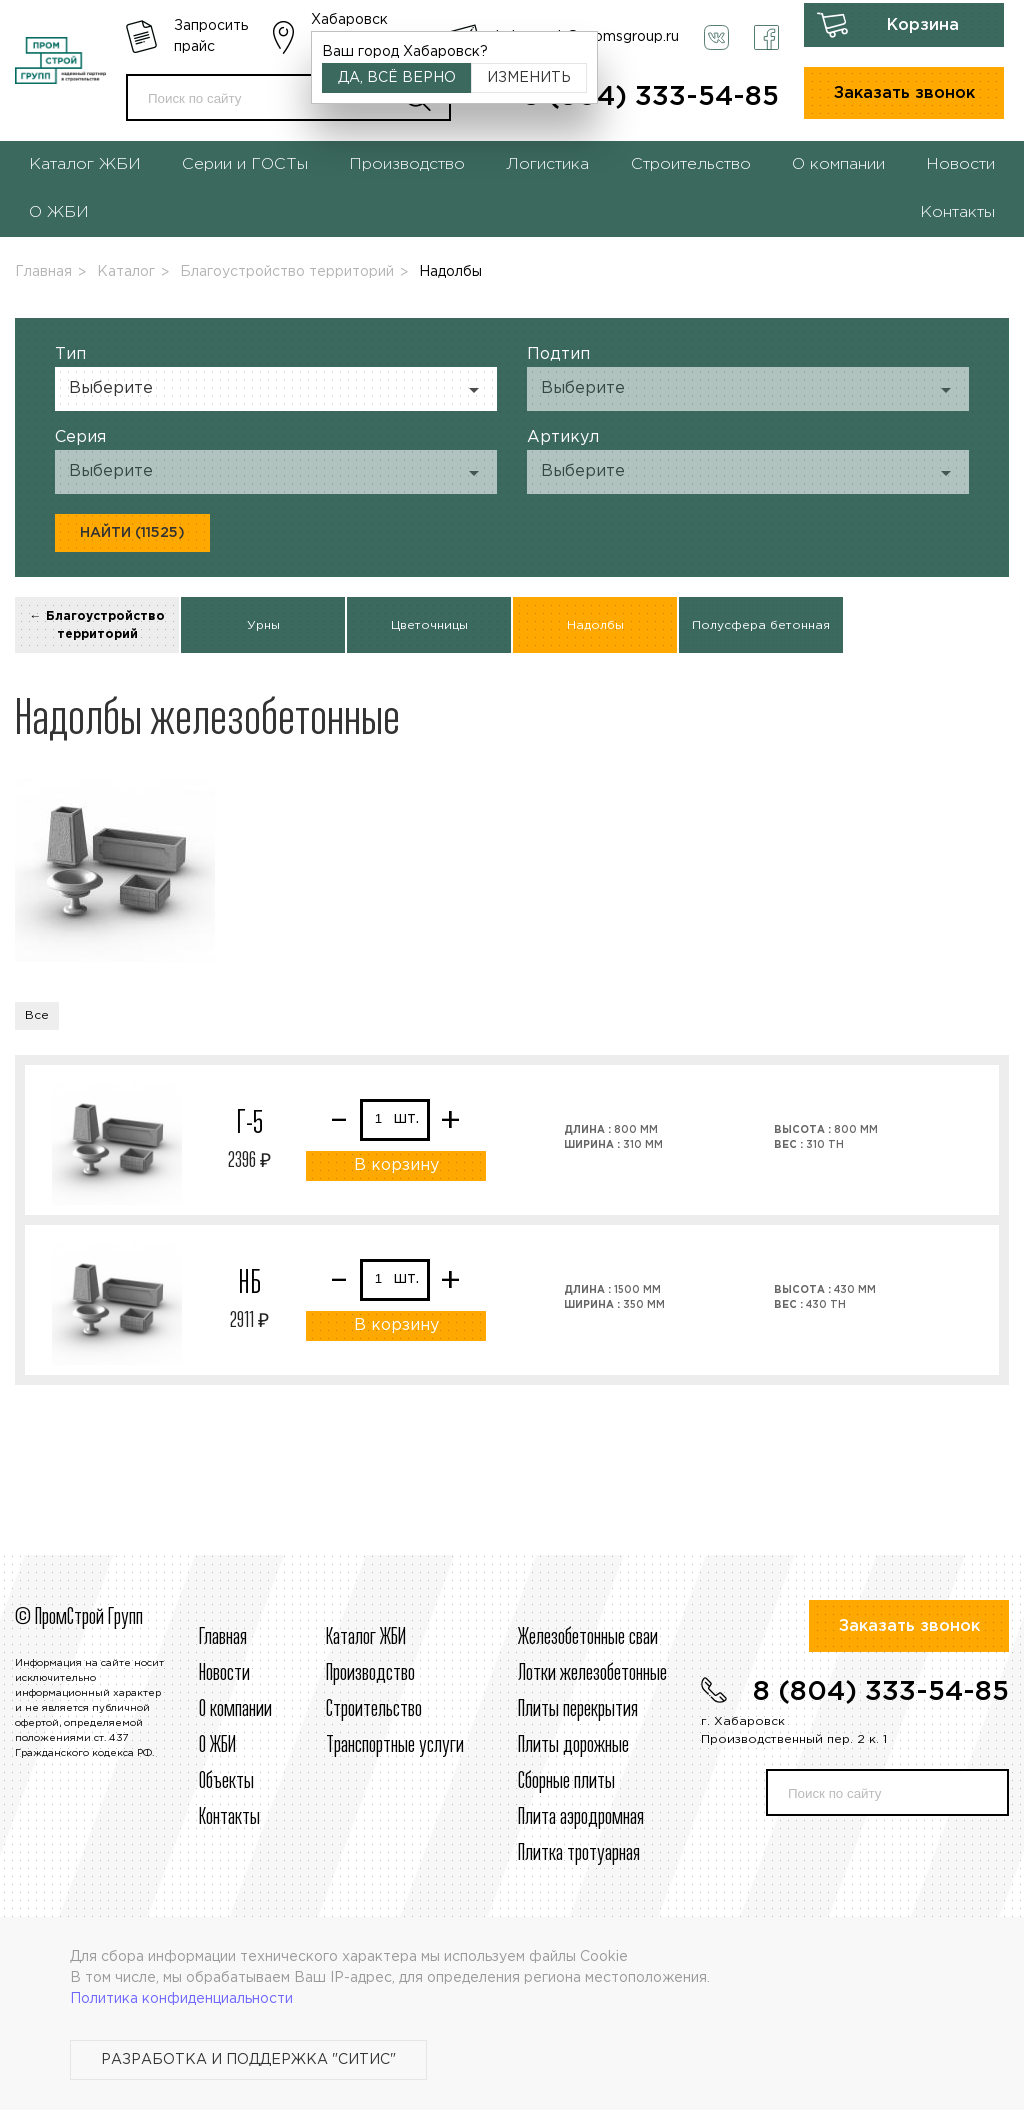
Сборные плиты (566, 1782)
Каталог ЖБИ (85, 164)
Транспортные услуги (395, 1746)
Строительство (691, 164)
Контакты (957, 212)
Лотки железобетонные (592, 1674)
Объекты (226, 1782)
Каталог (126, 272)
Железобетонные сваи (588, 1638)
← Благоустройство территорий (97, 625)
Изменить (529, 78)
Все (37, 1015)
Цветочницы (429, 625)
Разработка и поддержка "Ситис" (248, 2060)
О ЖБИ (59, 212)
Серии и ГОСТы (245, 164)
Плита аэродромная (581, 1818)
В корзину (396, 1165)
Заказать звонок (904, 93)
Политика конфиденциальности (181, 1999)
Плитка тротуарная (579, 1854)
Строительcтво (374, 1710)
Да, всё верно (397, 78)
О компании (838, 164)
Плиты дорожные (573, 1746)
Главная (43, 272)
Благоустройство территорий (287, 272)
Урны (263, 625)
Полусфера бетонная (761, 625)
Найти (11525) (132, 533)
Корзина (923, 25)
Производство (407, 164)
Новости (960, 164)
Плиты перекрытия (578, 1710)
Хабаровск (349, 20)
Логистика (547, 164)
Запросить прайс (211, 36)
